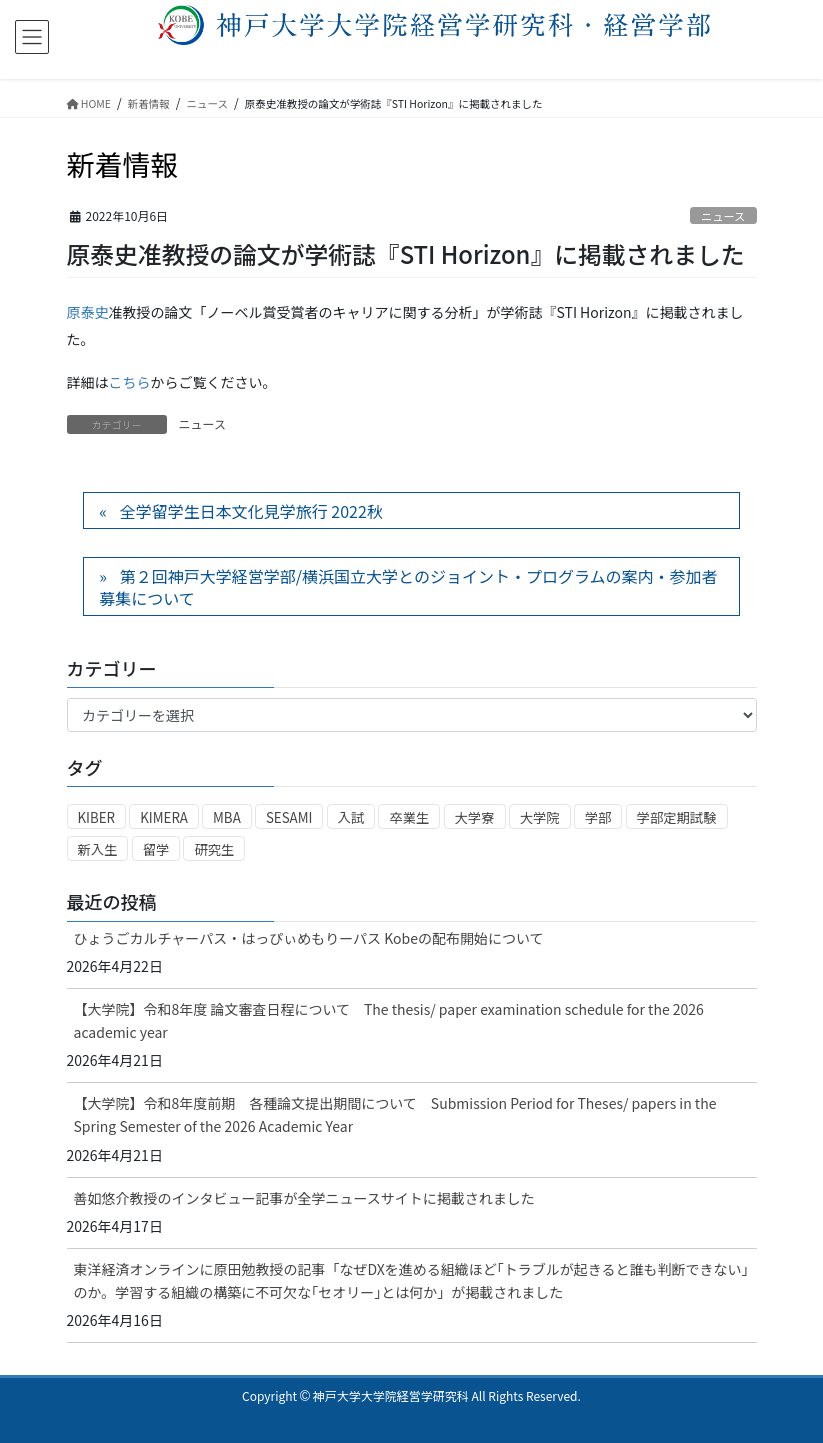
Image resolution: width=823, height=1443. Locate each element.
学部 (598, 817)
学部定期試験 (677, 817)
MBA (227, 817)
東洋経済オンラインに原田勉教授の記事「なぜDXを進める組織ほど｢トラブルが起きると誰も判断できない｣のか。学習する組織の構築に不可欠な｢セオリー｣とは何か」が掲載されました (411, 1280)
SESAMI (289, 817)
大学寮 (475, 817)
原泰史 (88, 312)
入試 (351, 817)
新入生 (98, 849)
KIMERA (164, 817)
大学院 (540, 817)
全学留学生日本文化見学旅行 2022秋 (251, 511)
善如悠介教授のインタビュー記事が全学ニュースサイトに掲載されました (304, 1198)
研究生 (214, 849)
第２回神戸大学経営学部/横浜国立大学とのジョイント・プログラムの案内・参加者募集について (408, 587)
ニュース (723, 216)
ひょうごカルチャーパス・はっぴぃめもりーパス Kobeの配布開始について (309, 938)
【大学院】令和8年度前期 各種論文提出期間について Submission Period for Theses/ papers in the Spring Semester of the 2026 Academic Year (395, 1114)
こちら (130, 382)
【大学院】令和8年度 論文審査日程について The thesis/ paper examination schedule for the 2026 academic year (389, 1020)
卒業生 (409, 817)
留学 (156, 849)
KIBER (97, 817)
